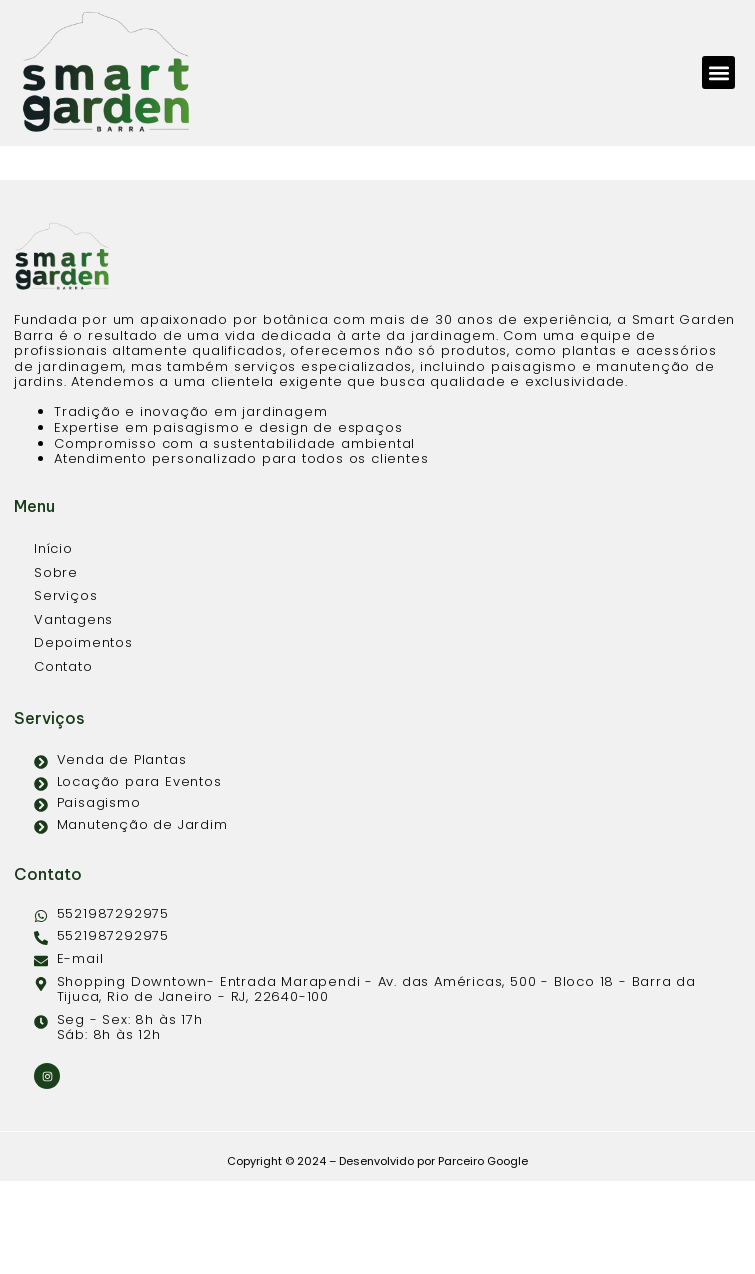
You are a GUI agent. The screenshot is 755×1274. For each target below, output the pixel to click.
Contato (63, 759)
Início (53, 641)
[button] (718, 72)
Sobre (56, 665)
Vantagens (73, 712)
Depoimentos (83, 735)
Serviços (65, 688)
